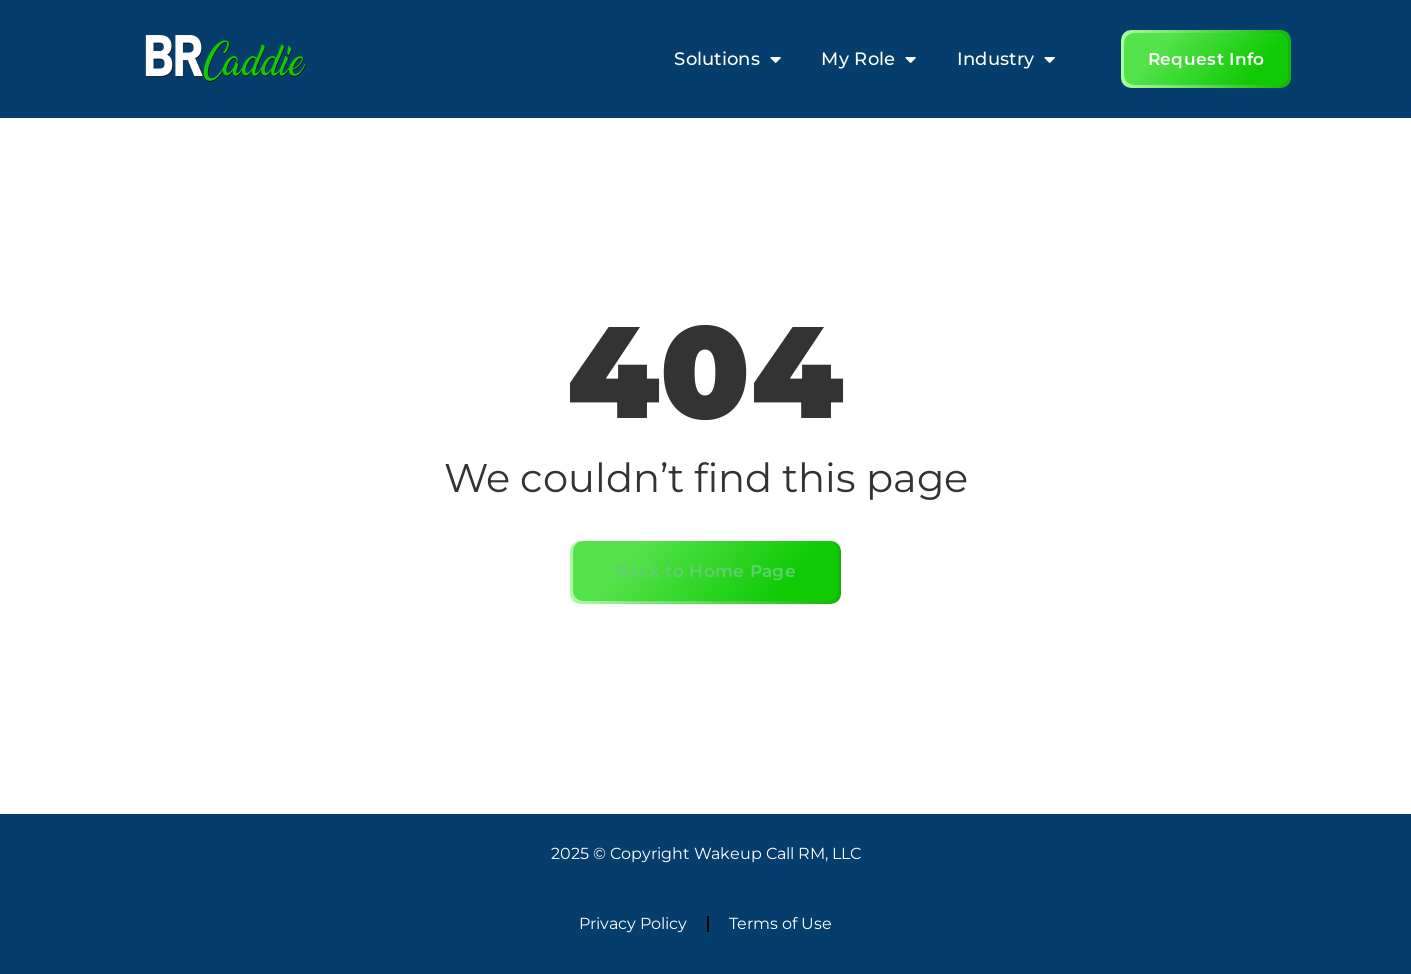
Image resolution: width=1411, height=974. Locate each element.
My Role (868, 59)
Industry (1006, 59)
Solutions (727, 59)
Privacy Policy (633, 923)
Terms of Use (780, 923)
